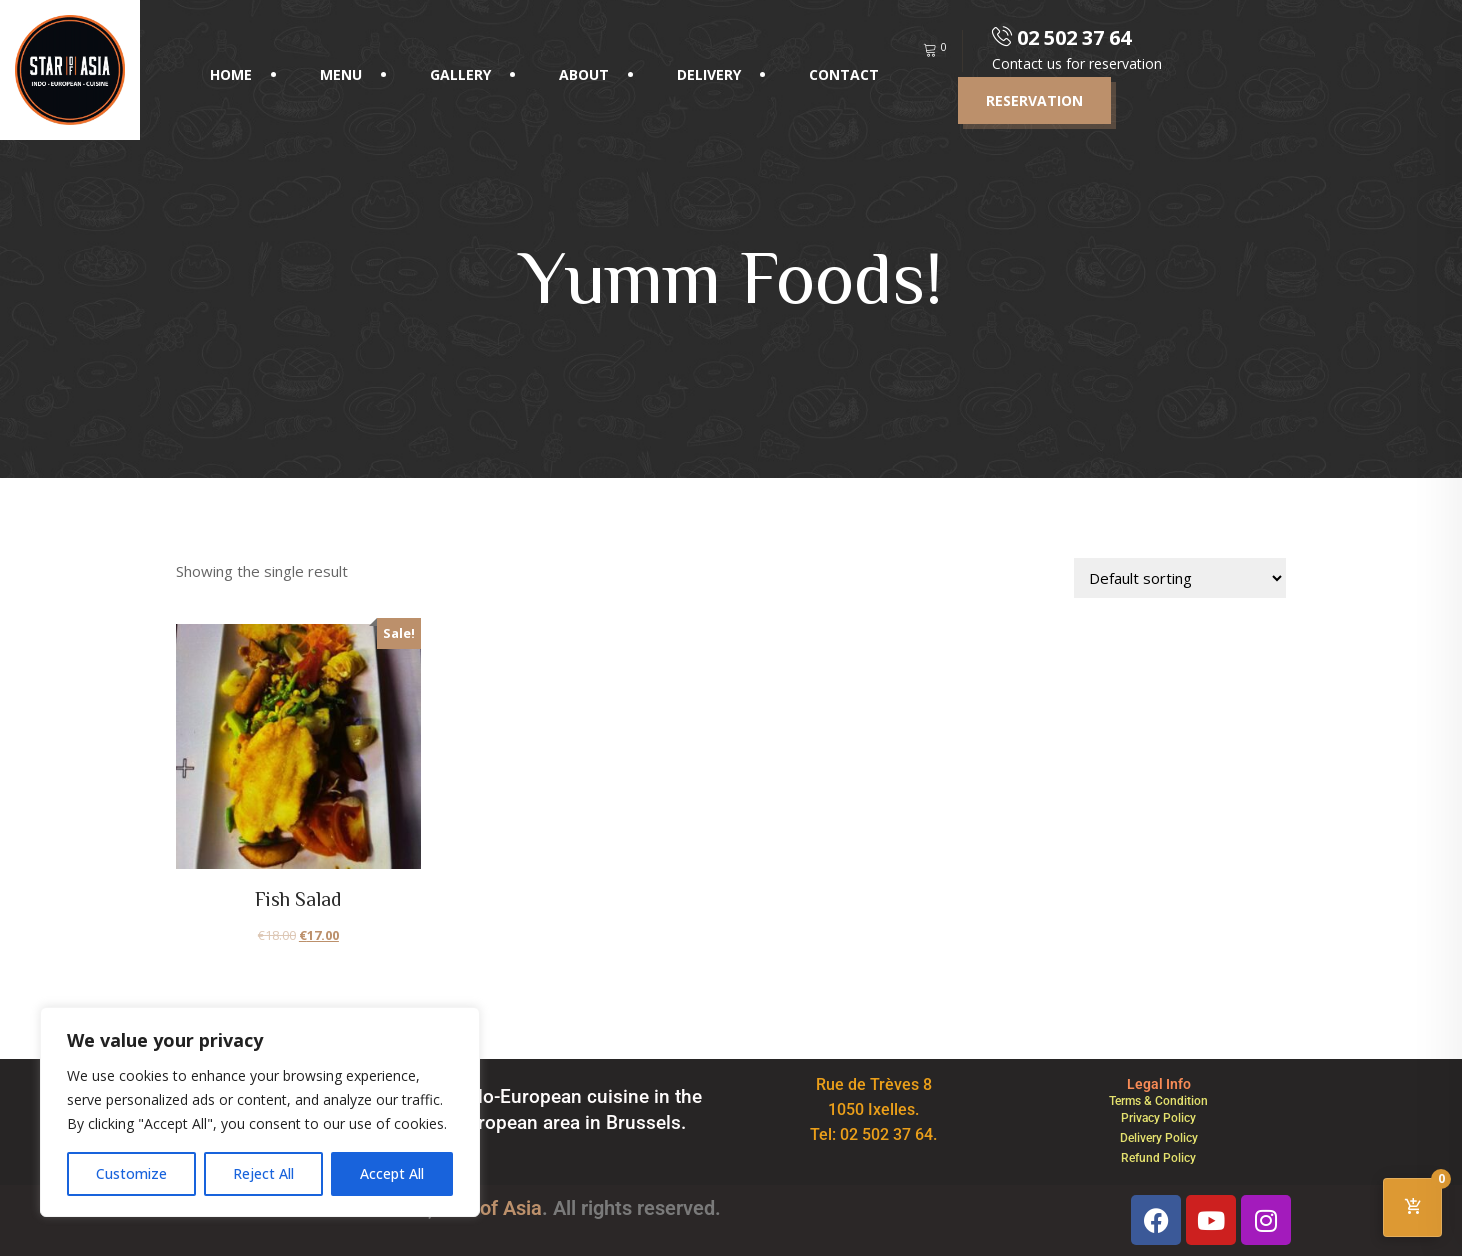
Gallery (460, 74)
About (584, 74)
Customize (131, 1173)
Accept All (392, 1173)
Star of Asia (490, 1208)
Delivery (709, 74)
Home (231, 74)
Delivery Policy (1159, 1138)
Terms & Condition (1158, 1101)
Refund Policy (1158, 1158)
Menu (341, 74)
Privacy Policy (1158, 1118)
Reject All (263, 1173)
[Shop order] (1180, 578)
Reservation (1034, 100)
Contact (844, 74)
